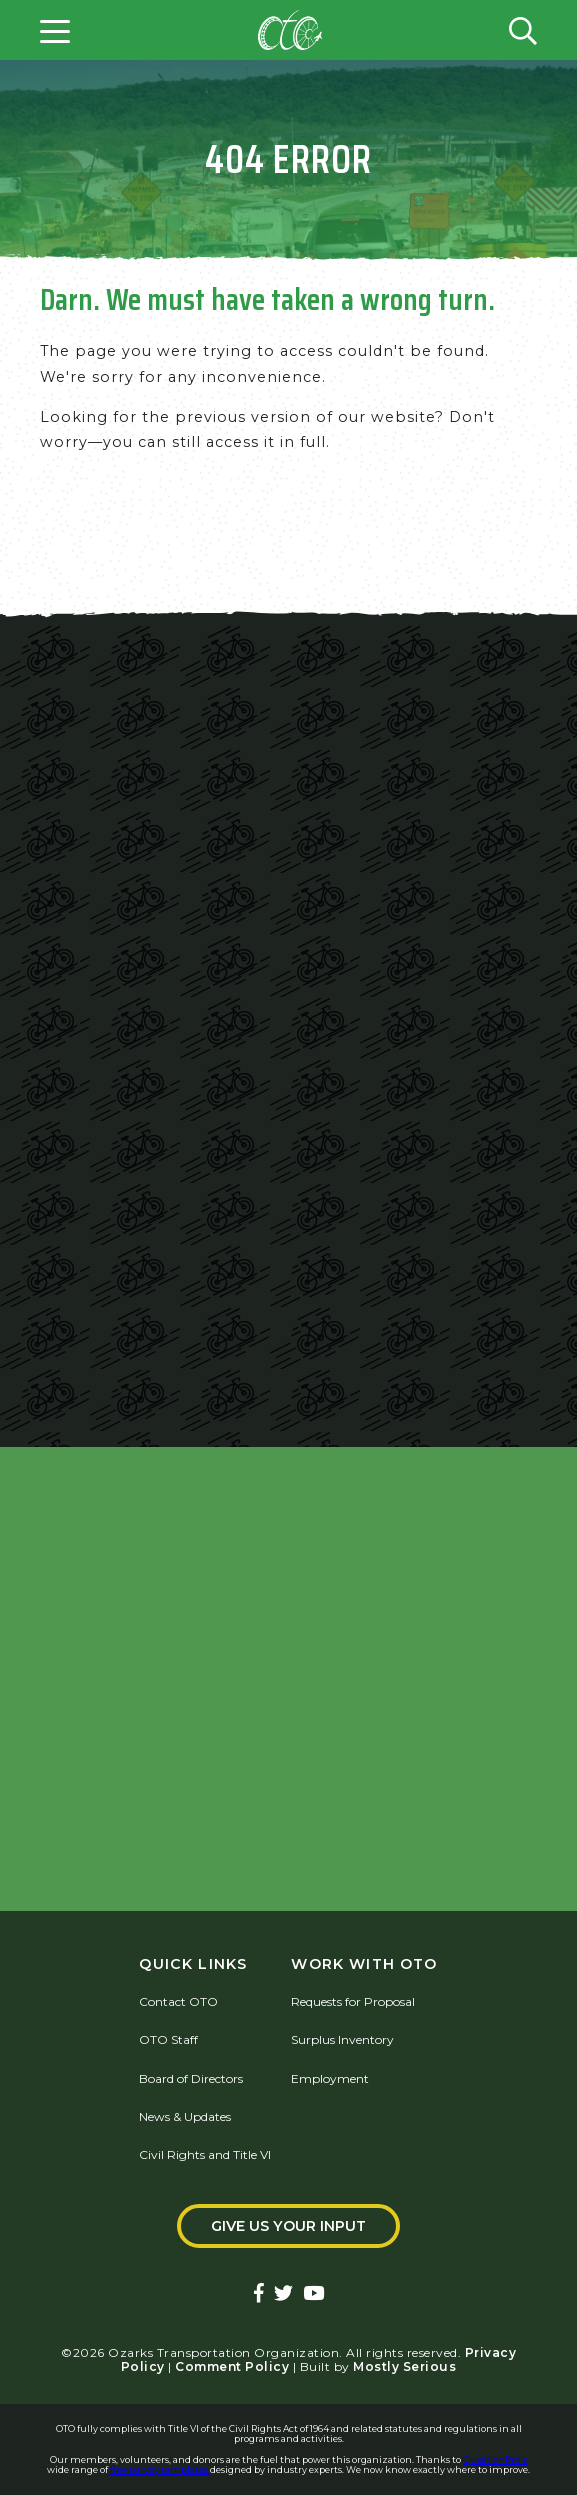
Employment (330, 2078)
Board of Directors (191, 2078)
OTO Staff (168, 2039)
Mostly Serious (404, 2366)
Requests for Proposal (353, 2001)
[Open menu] (55, 30)
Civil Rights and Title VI (205, 2154)
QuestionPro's (495, 2459)
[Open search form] (523, 30)
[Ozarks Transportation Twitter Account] (283, 2294)
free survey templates (160, 2469)
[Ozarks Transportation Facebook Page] (259, 2294)
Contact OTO (178, 2001)
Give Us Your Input (288, 2226)
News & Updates (185, 2116)
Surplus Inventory (342, 2039)
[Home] (290, 30)
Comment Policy (232, 2366)
